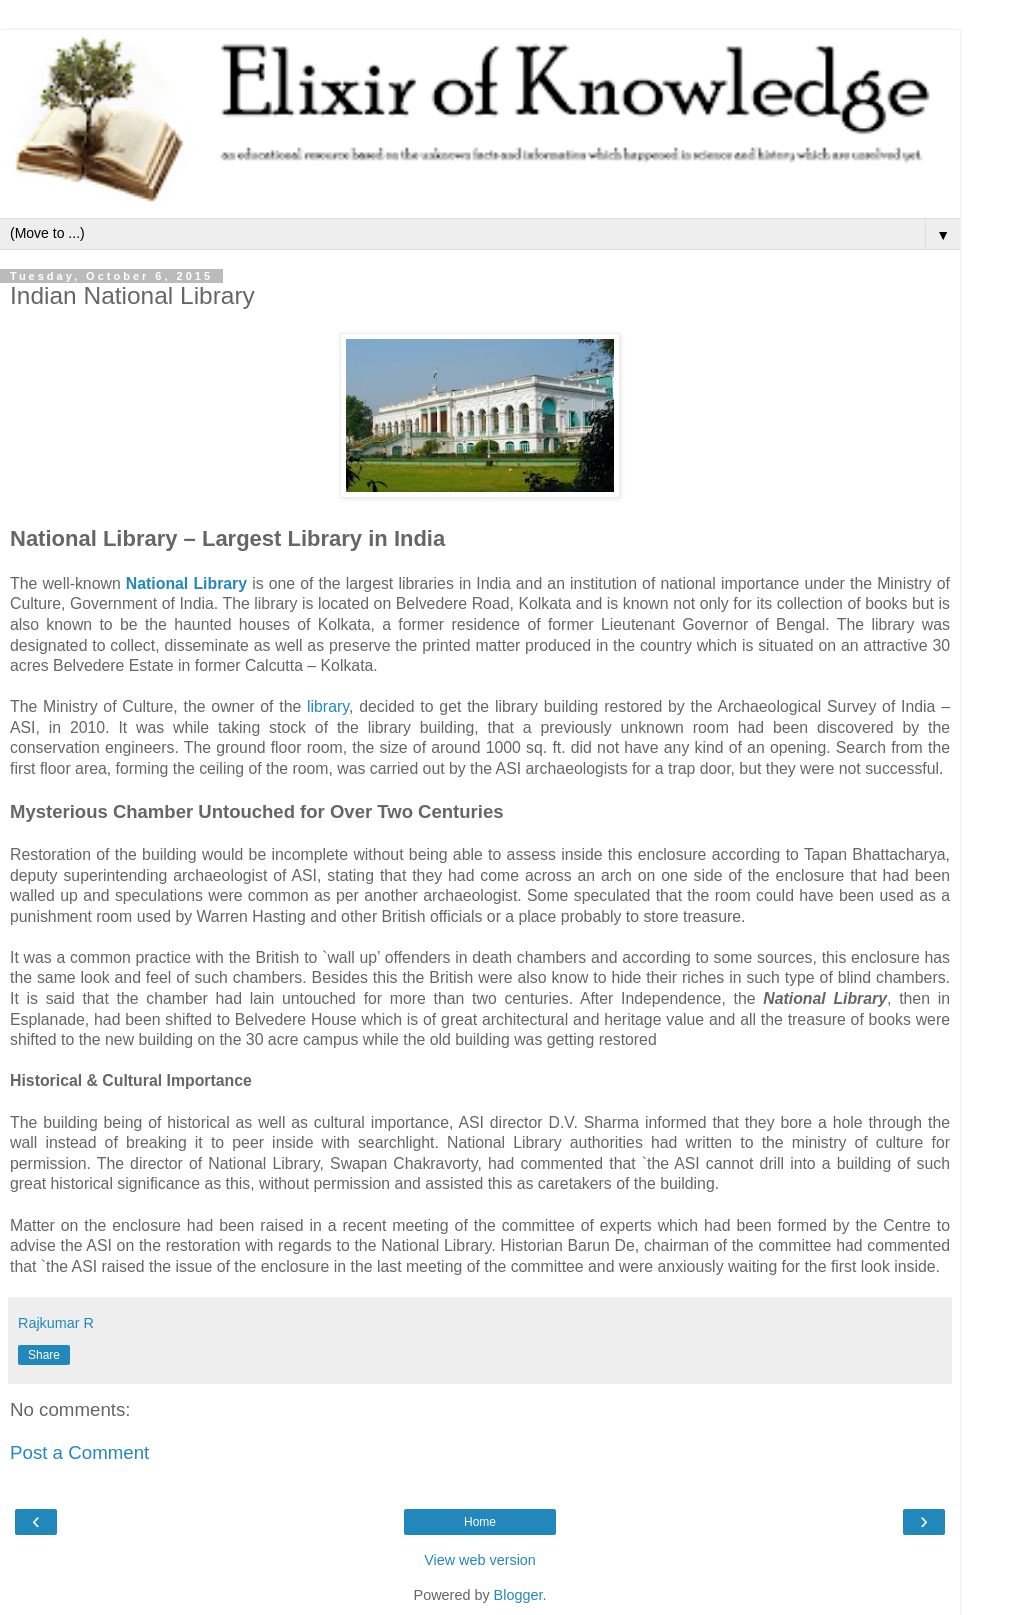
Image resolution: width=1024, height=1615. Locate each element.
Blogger (518, 1595)
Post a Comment (79, 1452)
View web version (480, 1560)
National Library (186, 583)
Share (44, 1355)
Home (480, 1522)
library (328, 706)
